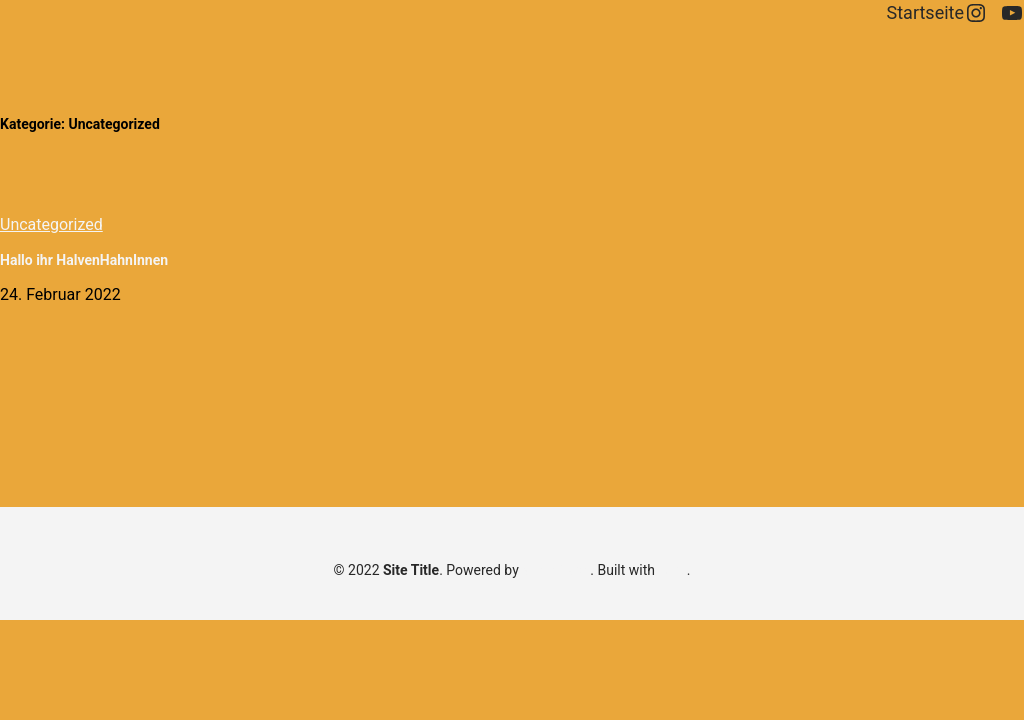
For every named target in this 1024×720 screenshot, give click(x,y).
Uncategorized (51, 224)
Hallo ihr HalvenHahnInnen (84, 260)
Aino (672, 570)
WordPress (556, 570)
